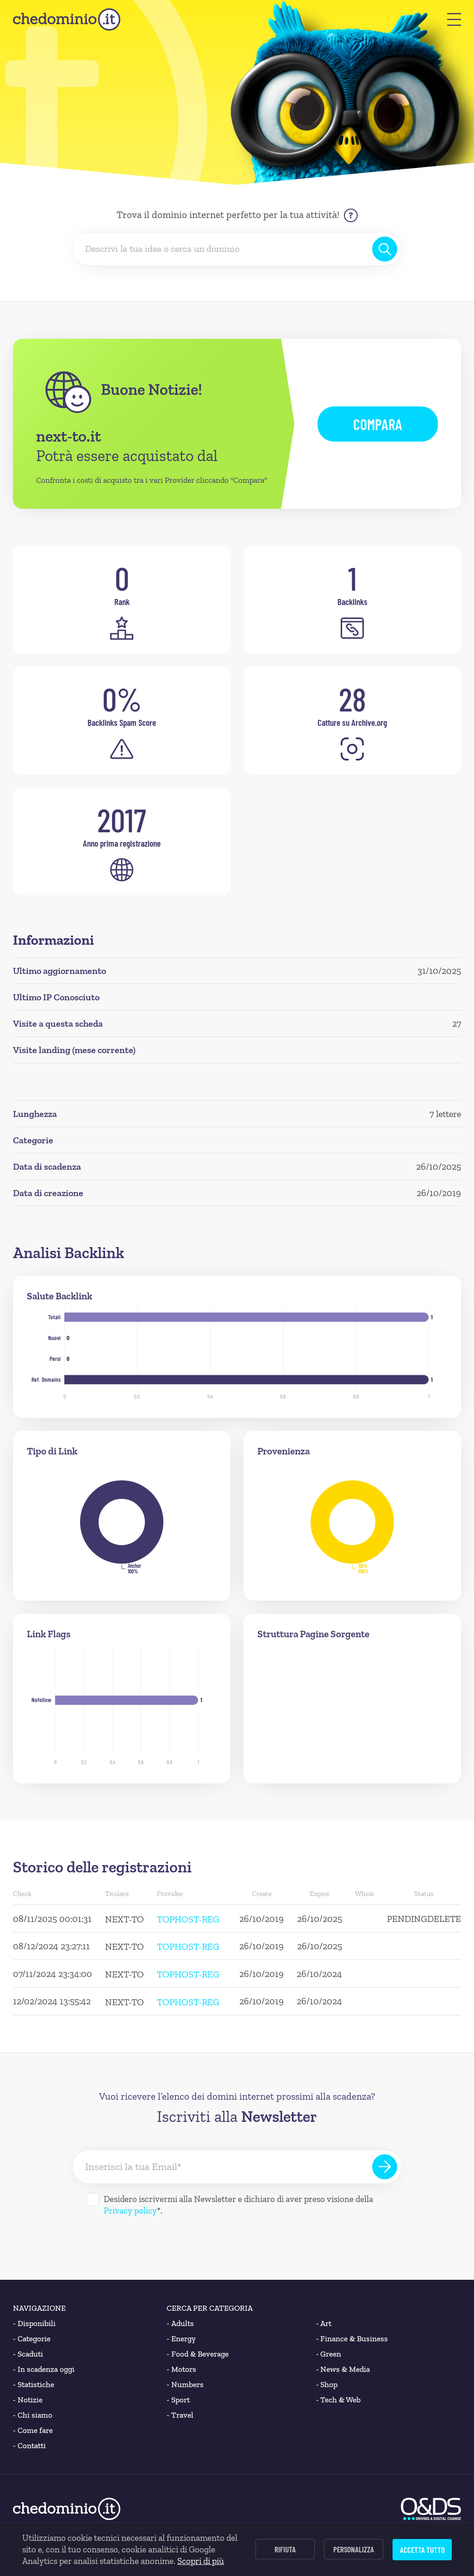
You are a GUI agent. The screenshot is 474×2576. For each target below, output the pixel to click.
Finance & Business (352, 2338)
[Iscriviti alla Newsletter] (384, 2166)
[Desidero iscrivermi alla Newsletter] (92, 2199)
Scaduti (28, 2354)
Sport (178, 2400)
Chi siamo (32, 2415)
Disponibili (34, 2323)
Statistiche (33, 2384)
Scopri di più (200, 2561)
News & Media (343, 2369)
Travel (180, 2415)
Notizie (28, 2400)
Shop (327, 2384)
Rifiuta (285, 2549)
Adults (180, 2323)
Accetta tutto (422, 2549)
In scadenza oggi (44, 2369)
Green (329, 2354)
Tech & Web (338, 2400)
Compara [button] (377, 424)
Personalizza (353, 2549)
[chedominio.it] (66, 19)
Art (324, 2323)
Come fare (33, 2430)
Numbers (185, 2384)
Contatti (29, 2445)
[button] (454, 19)
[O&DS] (431, 2509)
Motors (181, 2369)
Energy (181, 2338)
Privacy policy (130, 2210)
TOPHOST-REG (188, 1919)
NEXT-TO (124, 1919)
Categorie (31, 2338)
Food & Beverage (198, 2354)
